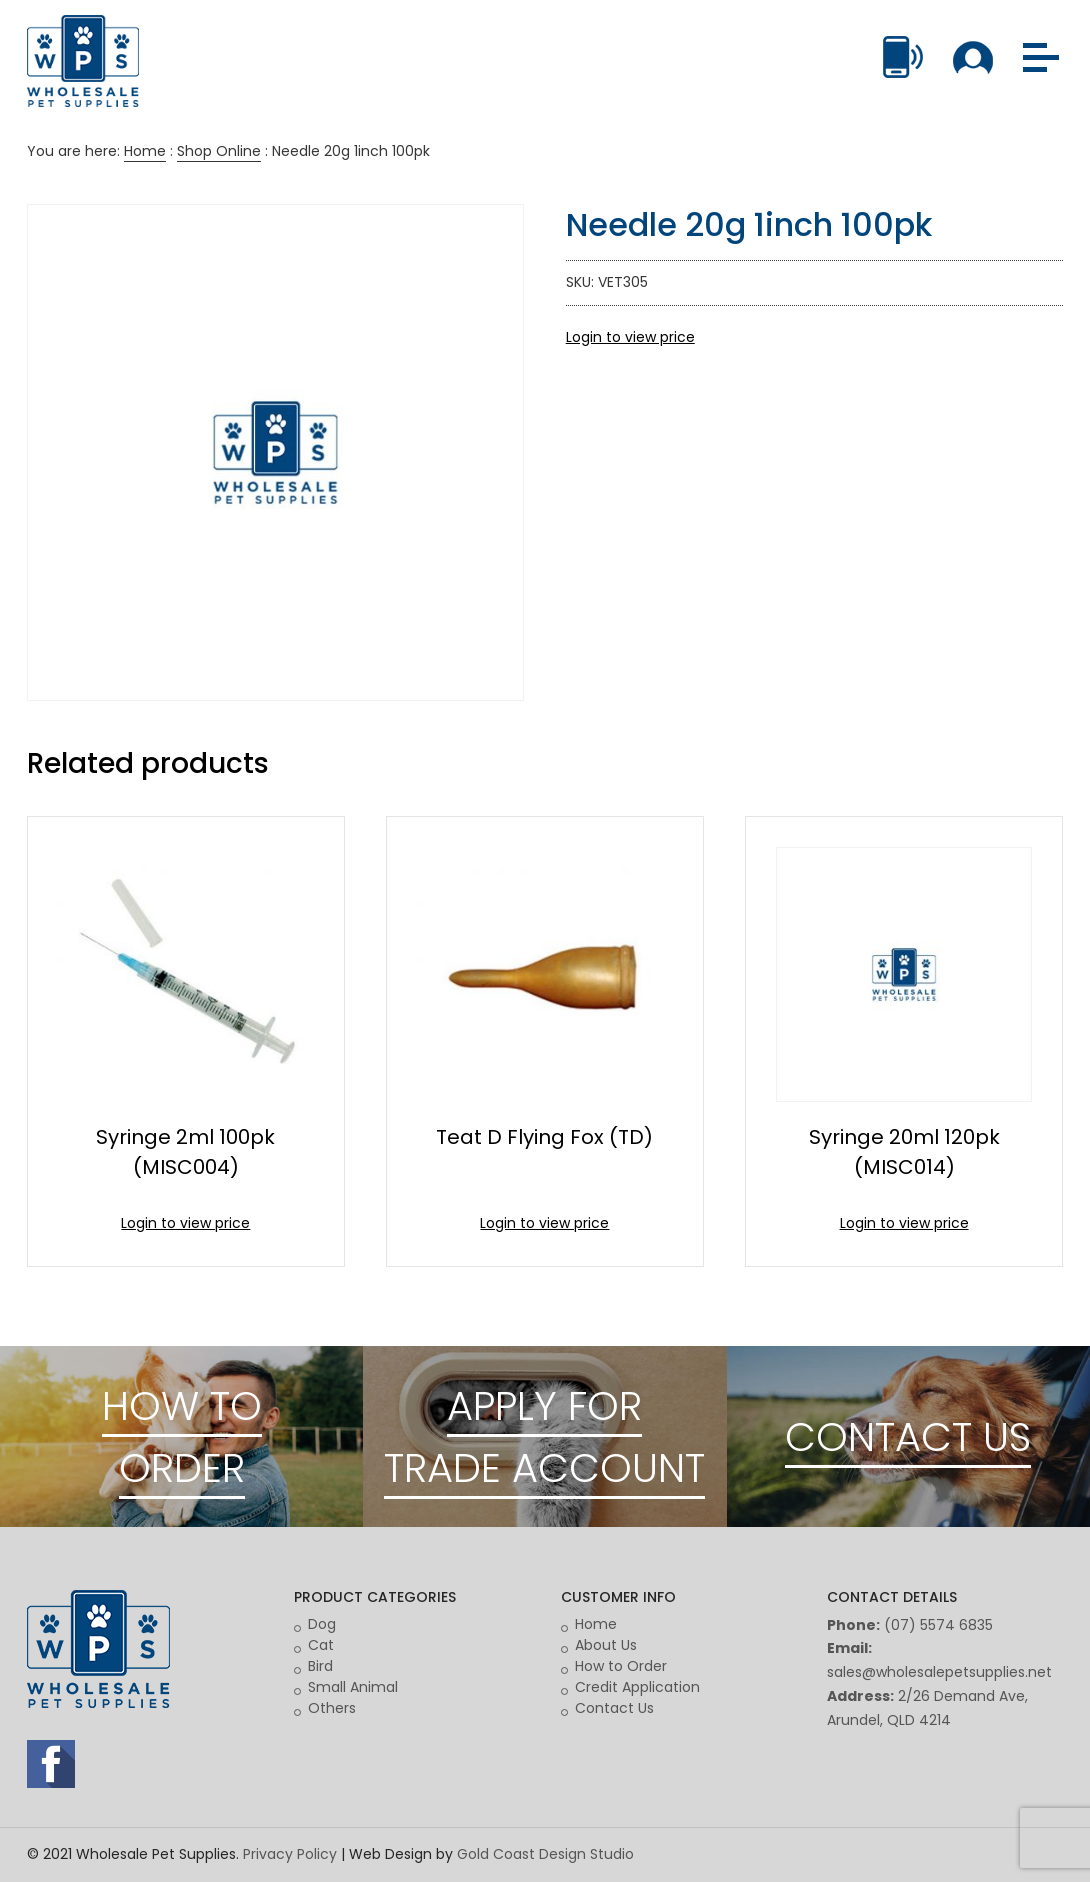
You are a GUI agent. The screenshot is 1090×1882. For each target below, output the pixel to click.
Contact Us (614, 1708)
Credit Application (637, 1687)
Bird (320, 1666)
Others (332, 1708)
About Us (606, 1645)
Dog (322, 1624)
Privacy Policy (290, 1854)
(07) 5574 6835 (938, 1625)
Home (145, 151)
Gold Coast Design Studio (545, 1854)
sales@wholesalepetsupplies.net (939, 1672)
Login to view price (630, 337)
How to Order (621, 1666)
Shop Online (219, 151)
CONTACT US (908, 1437)
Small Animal (353, 1687)
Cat (321, 1645)
